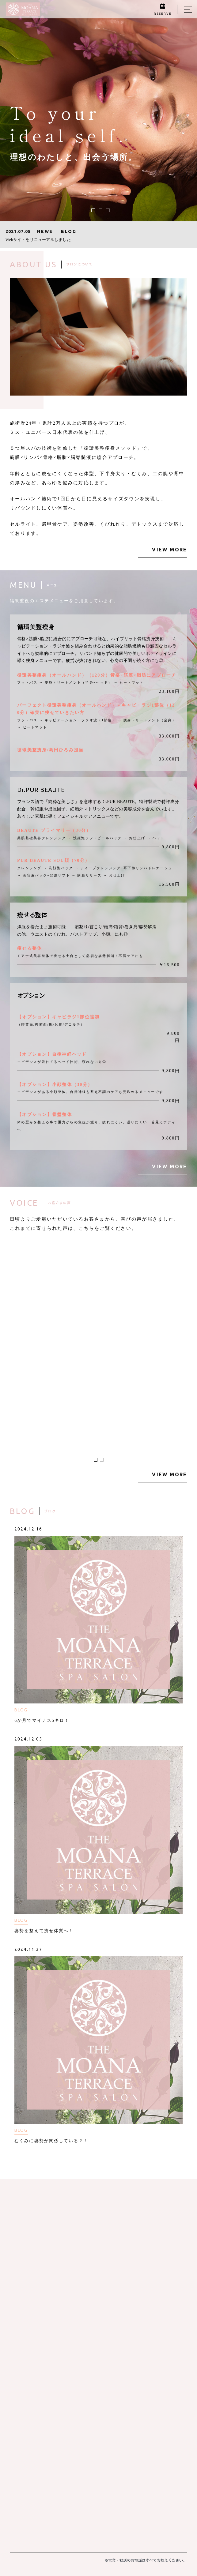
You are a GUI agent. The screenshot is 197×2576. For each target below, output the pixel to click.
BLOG (20, 1709)
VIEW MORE (168, 549)
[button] (93, 210)
